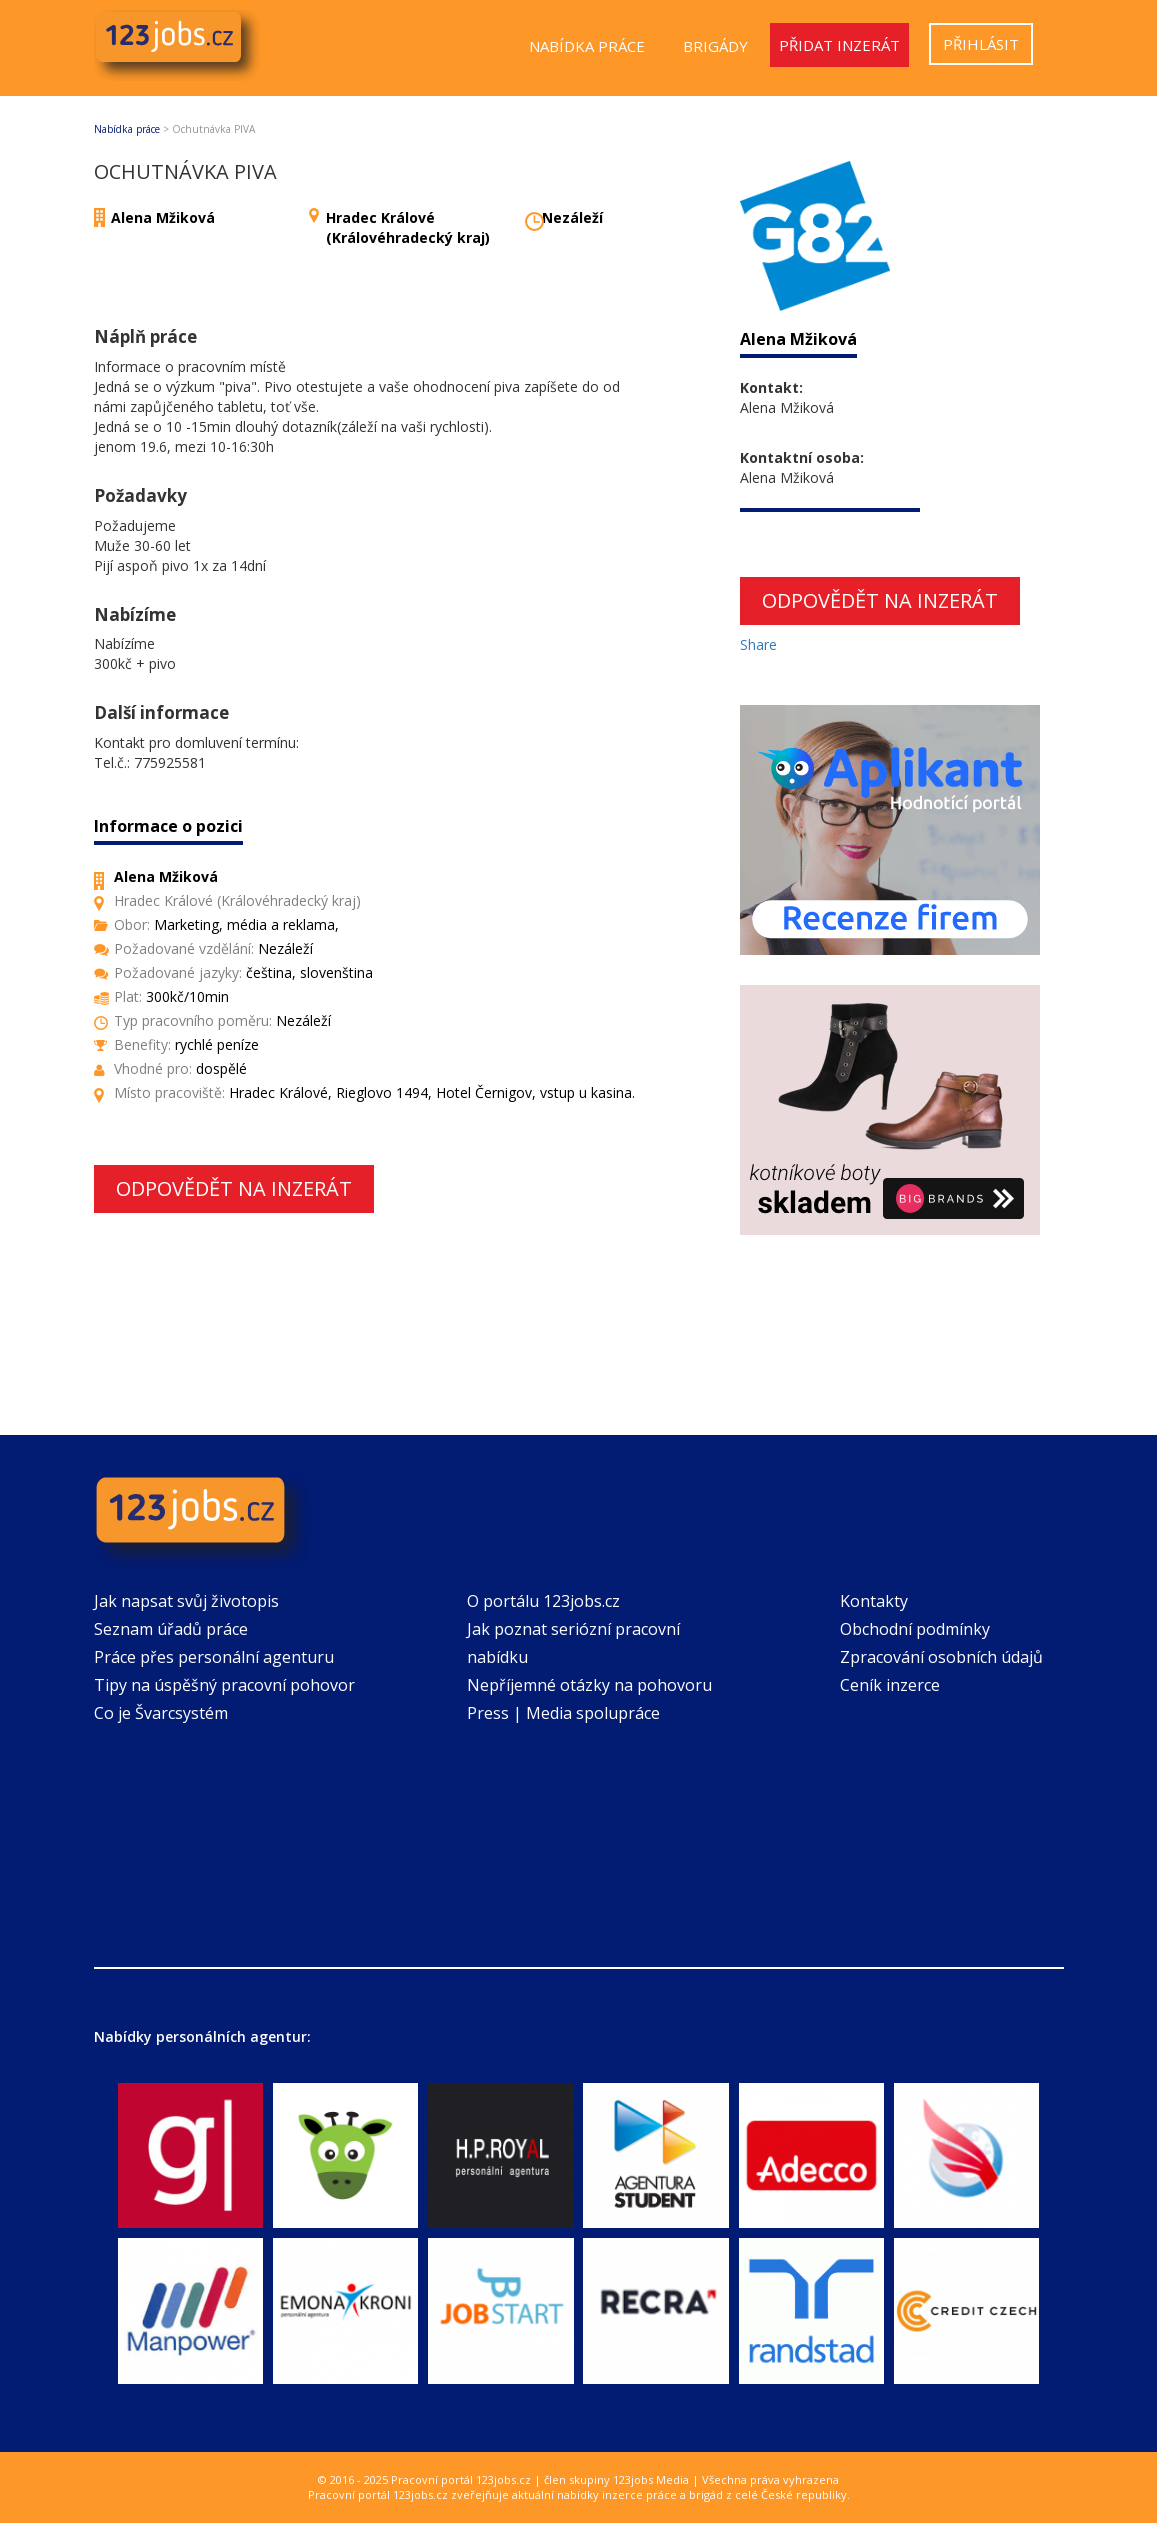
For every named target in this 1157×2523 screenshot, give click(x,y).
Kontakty (874, 1601)
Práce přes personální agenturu (214, 1657)
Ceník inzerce (890, 1685)
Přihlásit (981, 44)
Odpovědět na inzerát (234, 1188)
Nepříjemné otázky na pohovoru (589, 1685)
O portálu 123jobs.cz (543, 1601)
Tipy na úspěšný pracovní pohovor (224, 1685)
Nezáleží (572, 217)
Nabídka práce (587, 46)
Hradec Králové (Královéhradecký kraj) (408, 227)
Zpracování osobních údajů (941, 1657)
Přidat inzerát (839, 45)
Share (758, 644)
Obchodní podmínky (915, 1629)
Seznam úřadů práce (171, 1629)
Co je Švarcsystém (161, 1713)
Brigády (715, 46)
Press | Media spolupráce (563, 1713)
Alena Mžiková (163, 217)
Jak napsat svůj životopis (186, 1601)
